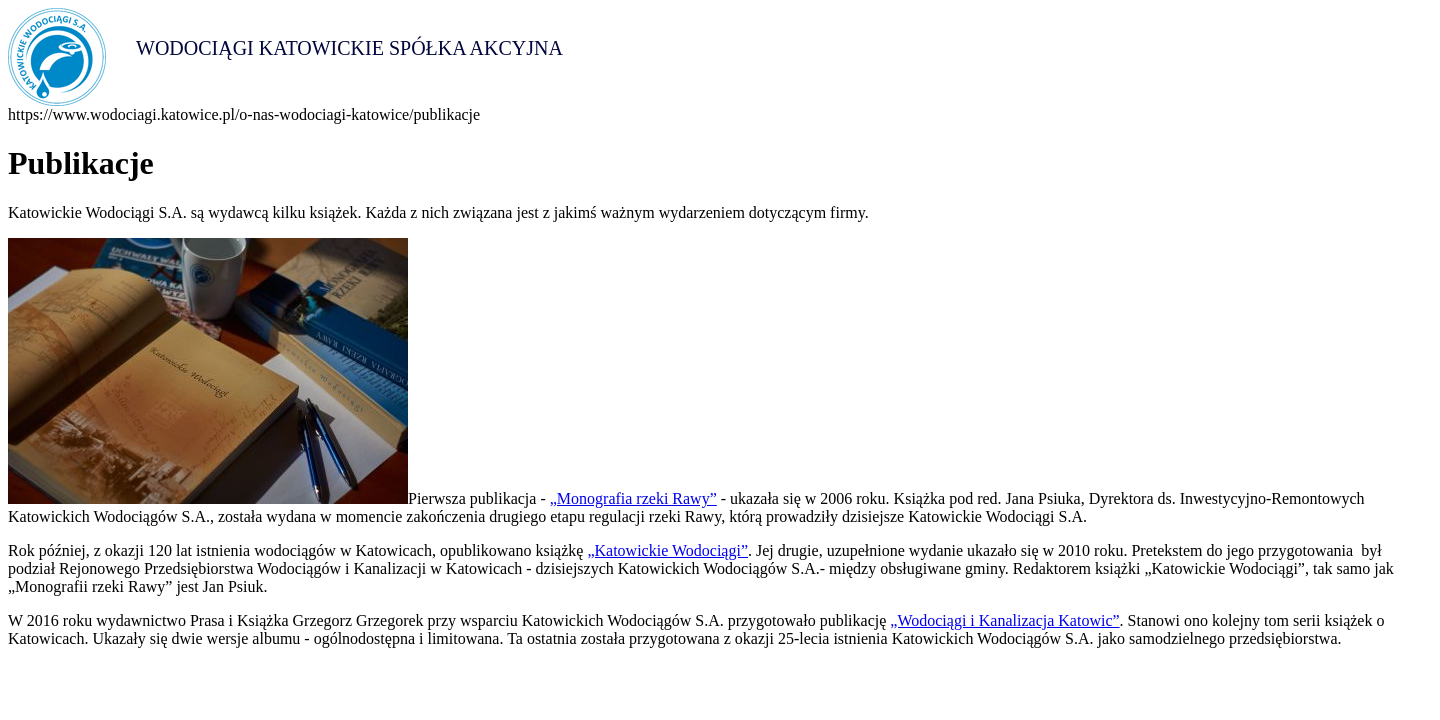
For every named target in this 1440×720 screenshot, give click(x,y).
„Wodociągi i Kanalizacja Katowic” (1004, 620)
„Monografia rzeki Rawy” (633, 498)
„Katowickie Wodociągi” (667, 550)
